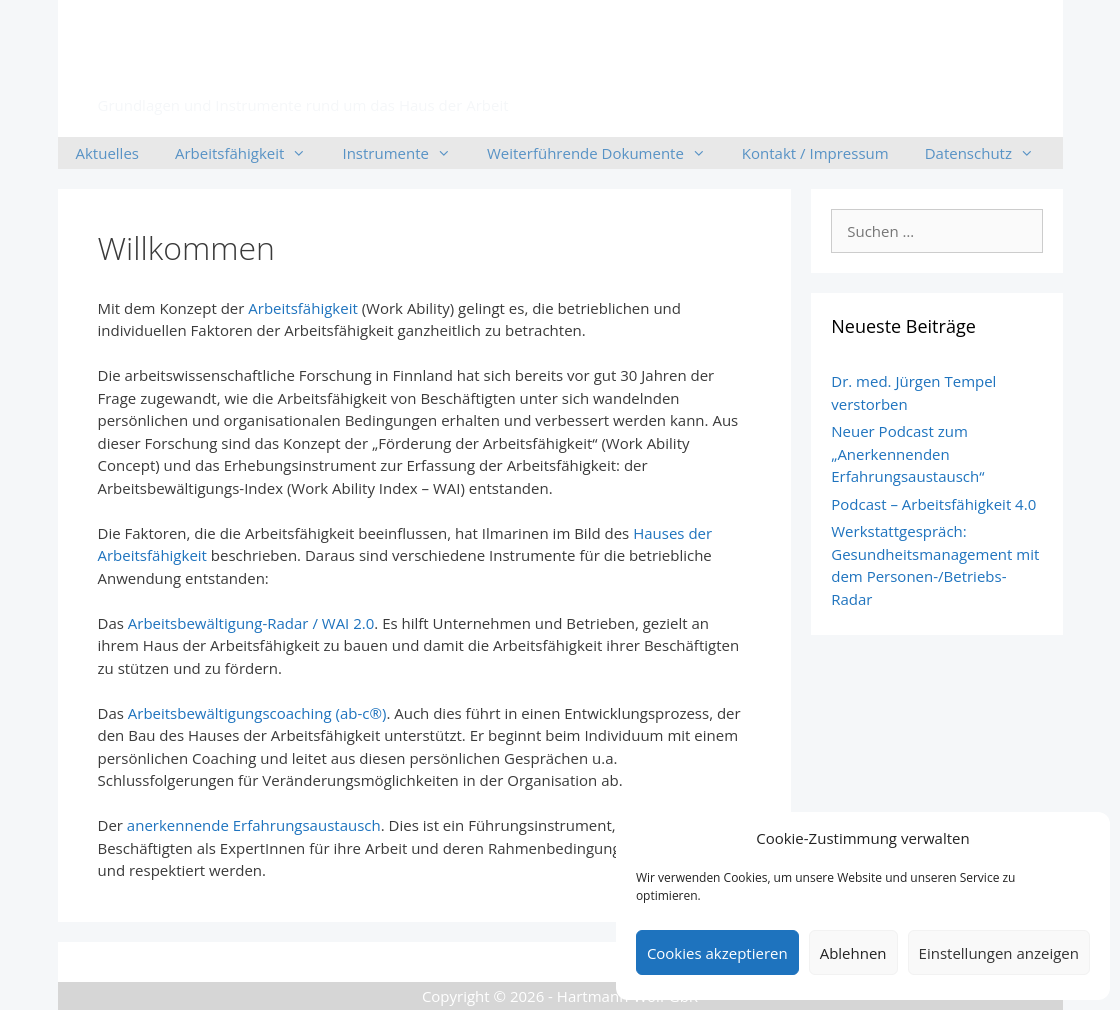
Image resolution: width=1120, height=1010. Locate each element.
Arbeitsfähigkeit (279, 66)
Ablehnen (853, 953)
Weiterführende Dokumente (605, 153)
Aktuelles (107, 153)
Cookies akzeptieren (717, 953)
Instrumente (405, 153)
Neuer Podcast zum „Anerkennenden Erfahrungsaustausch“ (907, 453)
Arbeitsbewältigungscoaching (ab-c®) (257, 713)
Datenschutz (988, 153)
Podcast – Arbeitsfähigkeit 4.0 (933, 504)
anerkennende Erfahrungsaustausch (254, 825)
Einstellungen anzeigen (999, 953)
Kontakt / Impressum (815, 153)
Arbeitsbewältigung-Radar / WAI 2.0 (251, 623)
